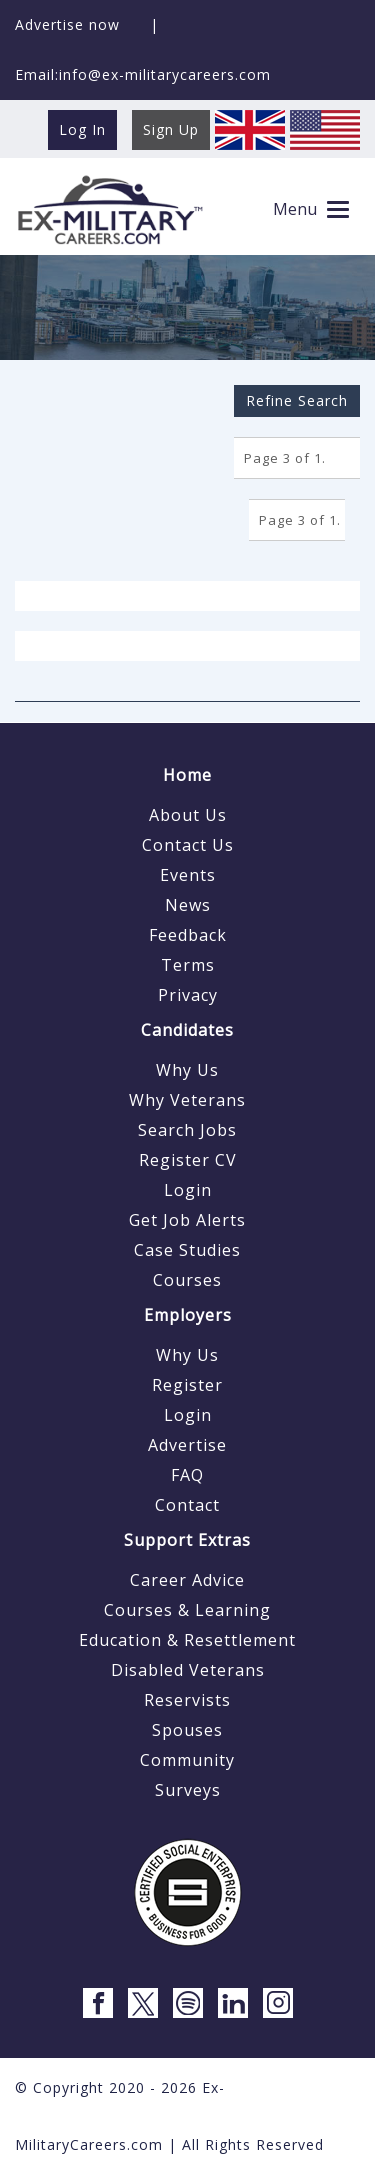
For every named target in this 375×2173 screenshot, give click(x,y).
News (188, 905)
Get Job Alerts (187, 1220)
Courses (187, 1280)
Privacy (188, 995)
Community (187, 1760)
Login (188, 1190)
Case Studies (187, 1250)
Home (187, 775)
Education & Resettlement (187, 1640)
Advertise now (67, 24)
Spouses (187, 1730)
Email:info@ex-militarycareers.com (143, 74)
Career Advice (187, 1580)
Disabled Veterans (188, 1670)
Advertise (187, 1445)
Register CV (188, 1160)
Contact (187, 1505)
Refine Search (297, 400)
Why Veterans (187, 1100)
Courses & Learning (187, 1610)
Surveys (188, 1790)
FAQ (187, 1475)
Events (188, 875)
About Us (188, 815)
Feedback (188, 935)
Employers (188, 1315)
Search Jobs (187, 1130)
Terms (188, 965)
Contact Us (188, 845)
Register (187, 1385)
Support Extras (187, 1540)
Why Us (187, 1070)
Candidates (187, 1030)
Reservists (187, 1700)
